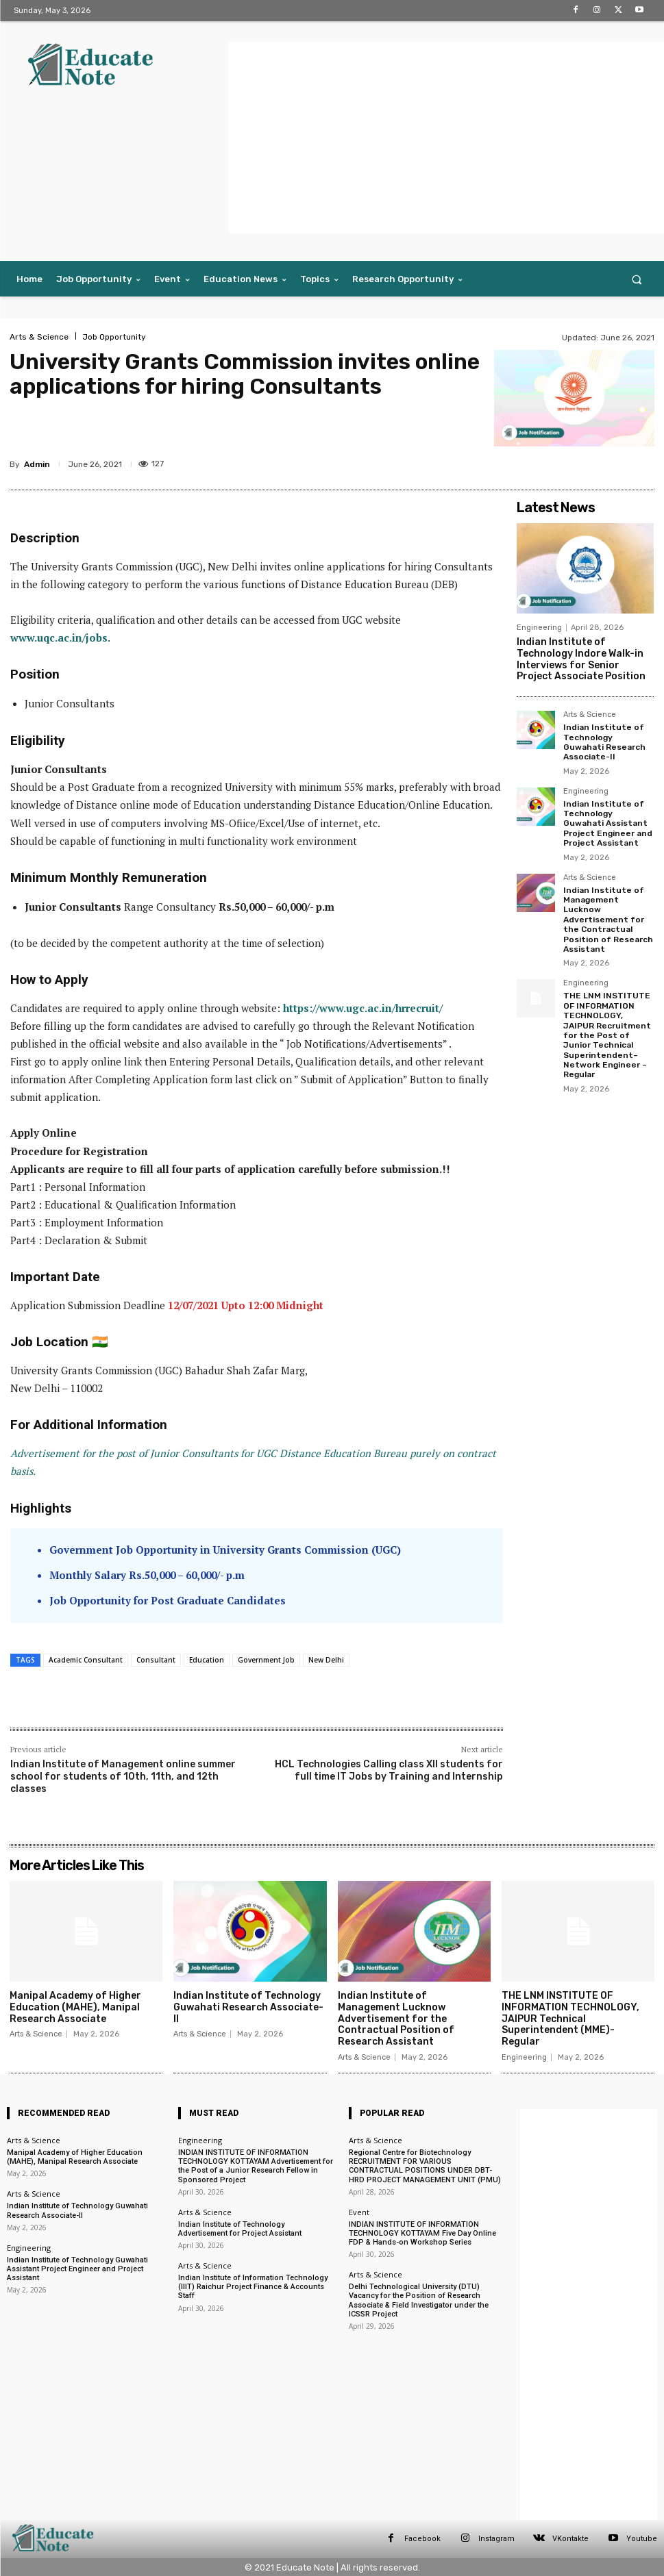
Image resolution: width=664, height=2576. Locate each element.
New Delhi (326, 1660)
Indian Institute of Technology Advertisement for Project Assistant (240, 2229)
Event (359, 2212)
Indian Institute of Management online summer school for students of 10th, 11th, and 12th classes (123, 1776)
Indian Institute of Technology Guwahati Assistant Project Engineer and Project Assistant (607, 823)
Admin (37, 464)
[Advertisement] (446, 137)
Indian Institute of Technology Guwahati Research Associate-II (604, 741)
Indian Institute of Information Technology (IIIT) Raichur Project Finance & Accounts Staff (253, 2286)
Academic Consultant (86, 1660)
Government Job (266, 1660)
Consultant (155, 1660)
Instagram (496, 2538)
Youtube (641, 2538)
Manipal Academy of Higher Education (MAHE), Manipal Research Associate (75, 2007)
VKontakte (570, 2538)
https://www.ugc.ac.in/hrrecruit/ (363, 1008)
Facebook (422, 2538)
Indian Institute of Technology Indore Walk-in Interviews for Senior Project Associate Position (581, 659)
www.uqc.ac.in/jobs (59, 637)
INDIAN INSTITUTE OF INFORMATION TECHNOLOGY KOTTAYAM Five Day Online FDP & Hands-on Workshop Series (422, 2233)
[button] (636, 279)
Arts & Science (39, 337)
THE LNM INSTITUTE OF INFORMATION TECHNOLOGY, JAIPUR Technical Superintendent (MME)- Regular (570, 2018)
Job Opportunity (114, 337)
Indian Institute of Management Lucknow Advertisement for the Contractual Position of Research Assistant (608, 919)
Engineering (539, 627)
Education (206, 1660)
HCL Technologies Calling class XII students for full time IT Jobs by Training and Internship (389, 1770)
